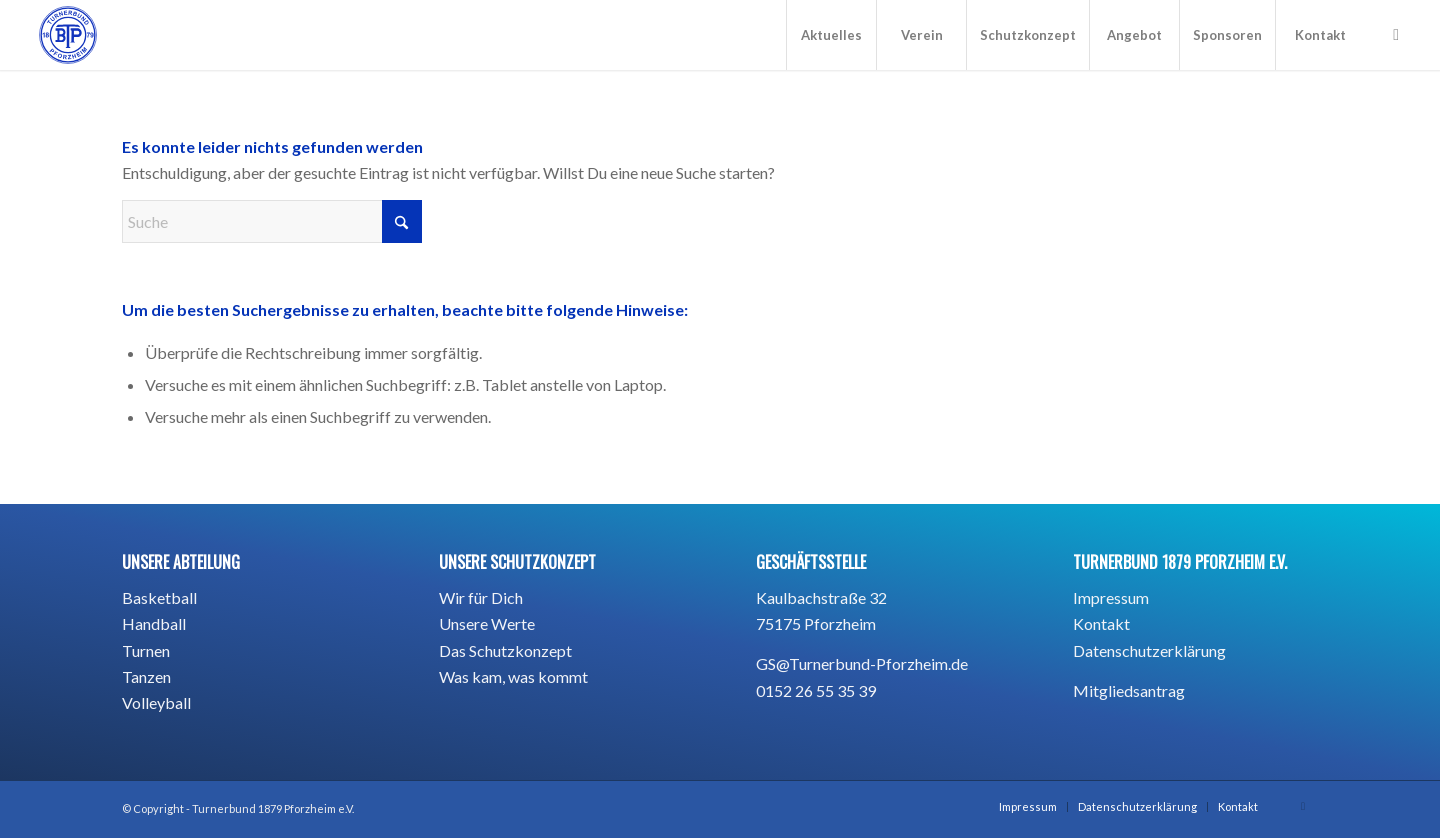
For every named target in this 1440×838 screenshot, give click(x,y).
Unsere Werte (487, 623)
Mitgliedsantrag (1129, 690)
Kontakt (1101, 623)
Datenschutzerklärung (1149, 650)
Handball (154, 623)
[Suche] (272, 221)
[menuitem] (831, 35)
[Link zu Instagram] (1396, 34)
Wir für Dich (481, 597)
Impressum (1111, 597)
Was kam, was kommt (513, 676)
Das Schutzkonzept (505, 650)
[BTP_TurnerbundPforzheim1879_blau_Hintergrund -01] (68, 35)
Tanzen (146, 676)
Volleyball (156, 702)
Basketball (159, 597)
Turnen (146, 650)
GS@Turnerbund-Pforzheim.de (862, 663)
